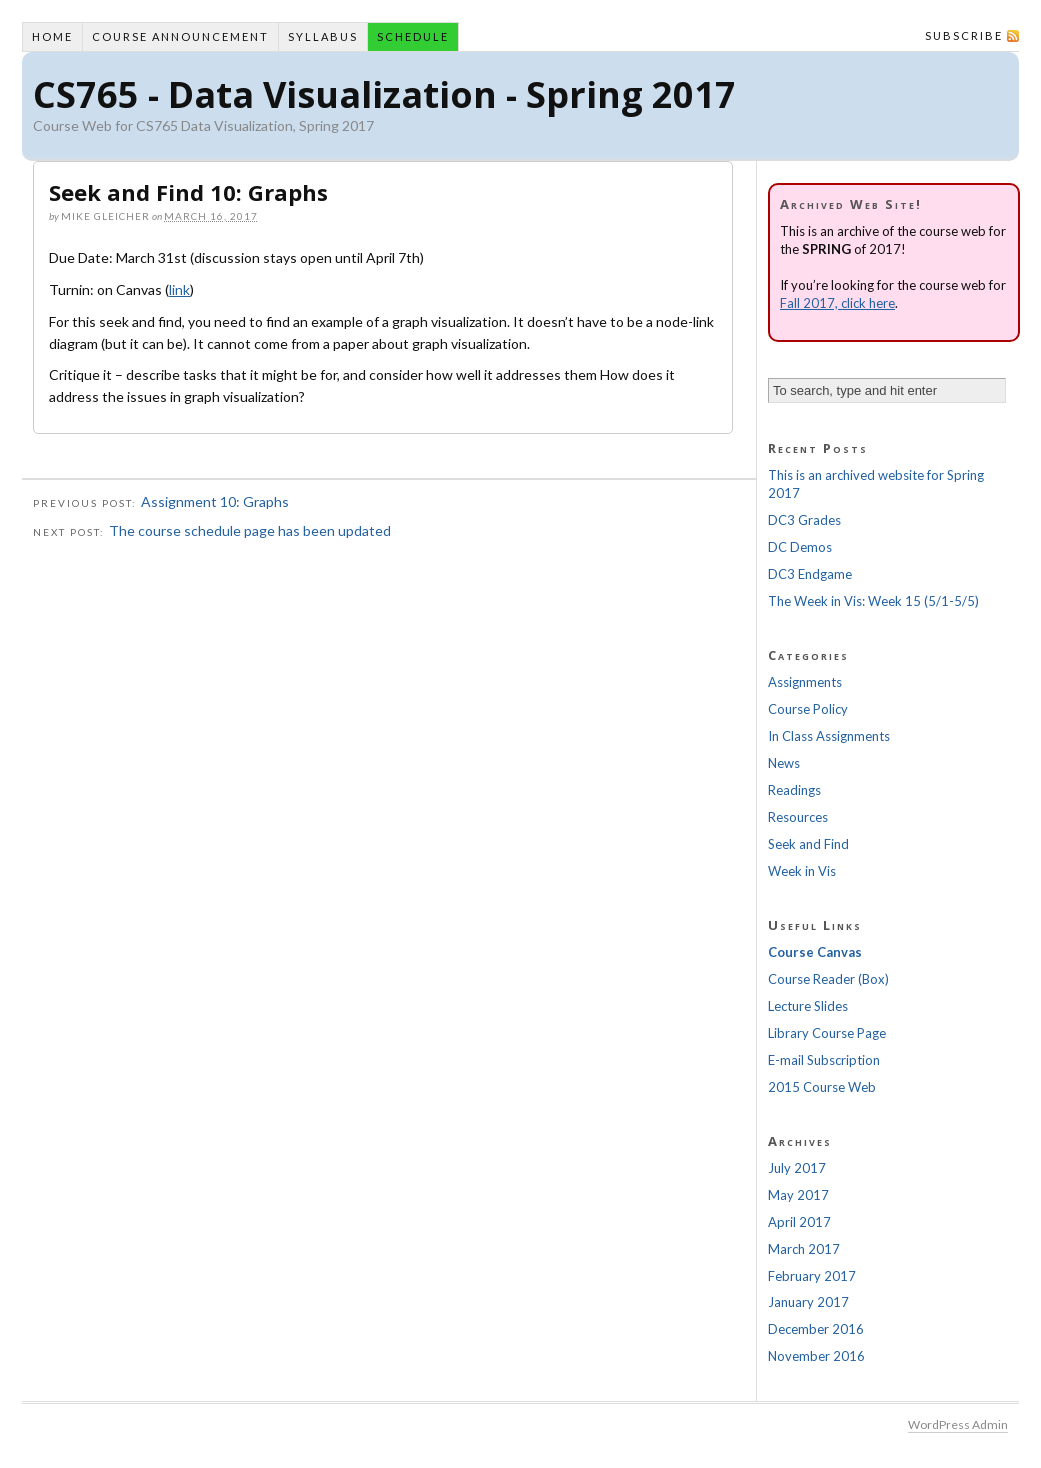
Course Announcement (180, 36)
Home (52, 36)
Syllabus (323, 36)
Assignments (805, 682)
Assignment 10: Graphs (215, 501)
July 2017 (797, 1168)
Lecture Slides (808, 1006)
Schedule (413, 36)
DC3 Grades (804, 520)
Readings (794, 790)
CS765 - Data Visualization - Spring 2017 (384, 94)
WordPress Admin (958, 1424)
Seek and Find (808, 844)
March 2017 (804, 1249)
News (784, 763)
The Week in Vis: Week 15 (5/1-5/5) (873, 601)
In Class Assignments (829, 736)
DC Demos (800, 547)
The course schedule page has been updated (250, 530)
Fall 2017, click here (837, 303)
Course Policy (808, 709)
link (179, 289)
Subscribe (964, 35)
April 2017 (799, 1222)
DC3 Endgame (810, 574)
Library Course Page (827, 1033)
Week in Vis (802, 871)
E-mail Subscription (824, 1060)
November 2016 (816, 1356)
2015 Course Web (822, 1087)
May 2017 (798, 1195)
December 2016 (816, 1329)
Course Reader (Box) (828, 979)
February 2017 (812, 1276)
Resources (798, 817)
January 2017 (808, 1302)
